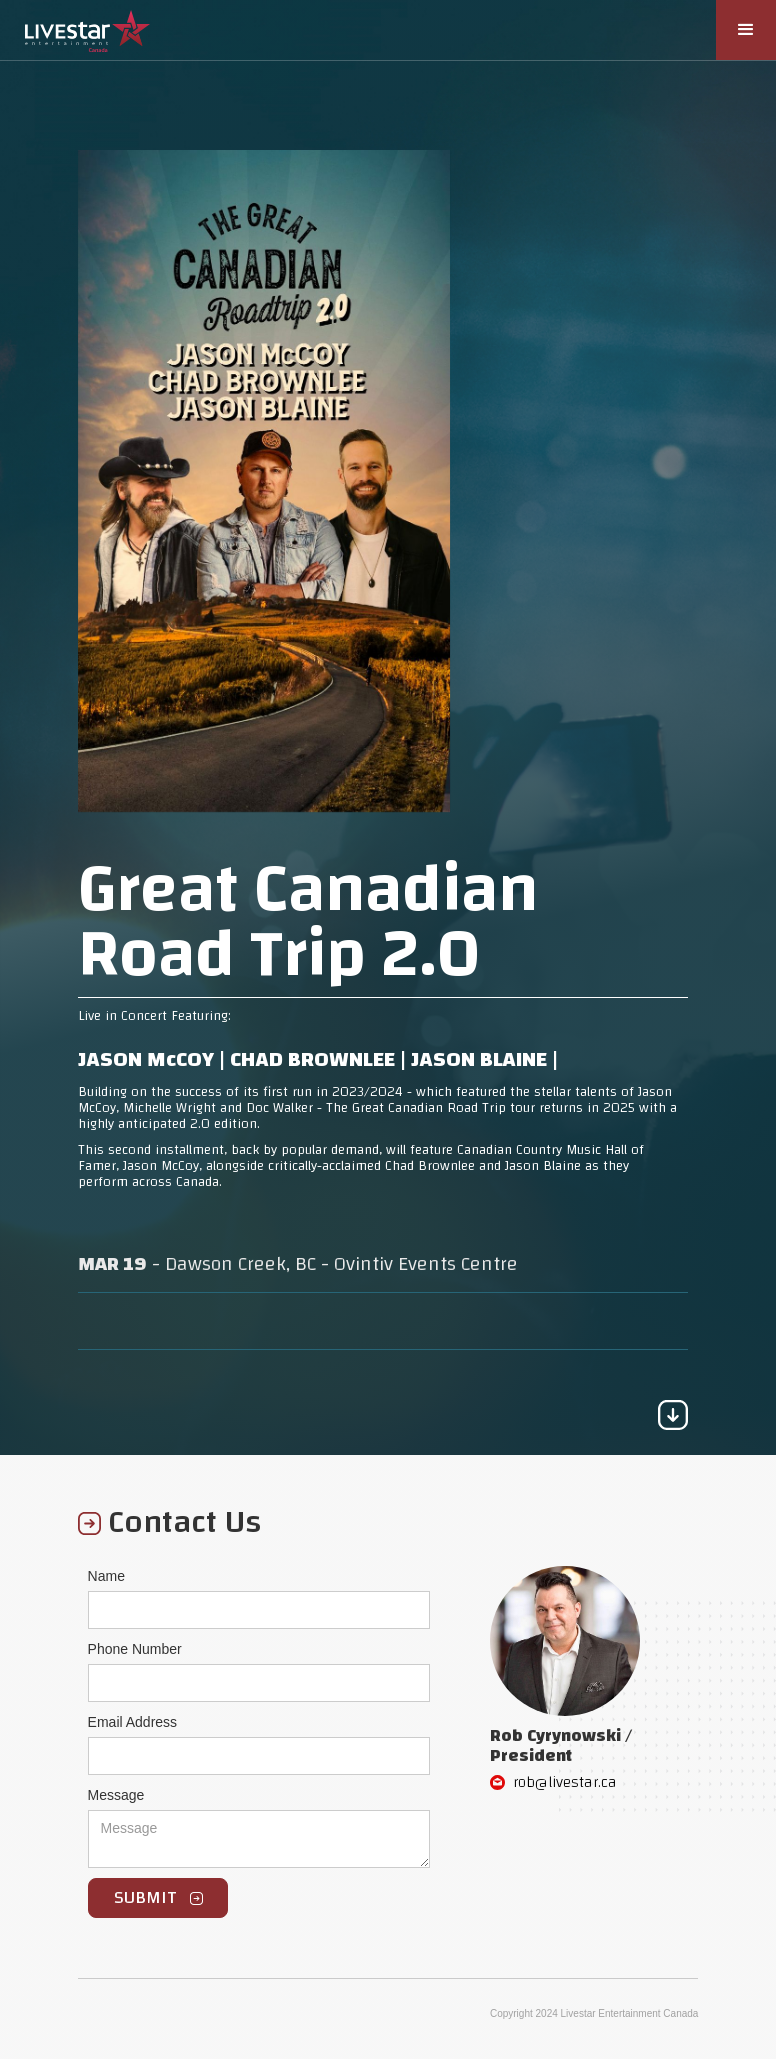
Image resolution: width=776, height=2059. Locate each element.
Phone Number (135, 1649)
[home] (87, 26)
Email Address (132, 1722)
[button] (746, 30)
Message (116, 1795)
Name (106, 1576)
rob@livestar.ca (565, 1782)
